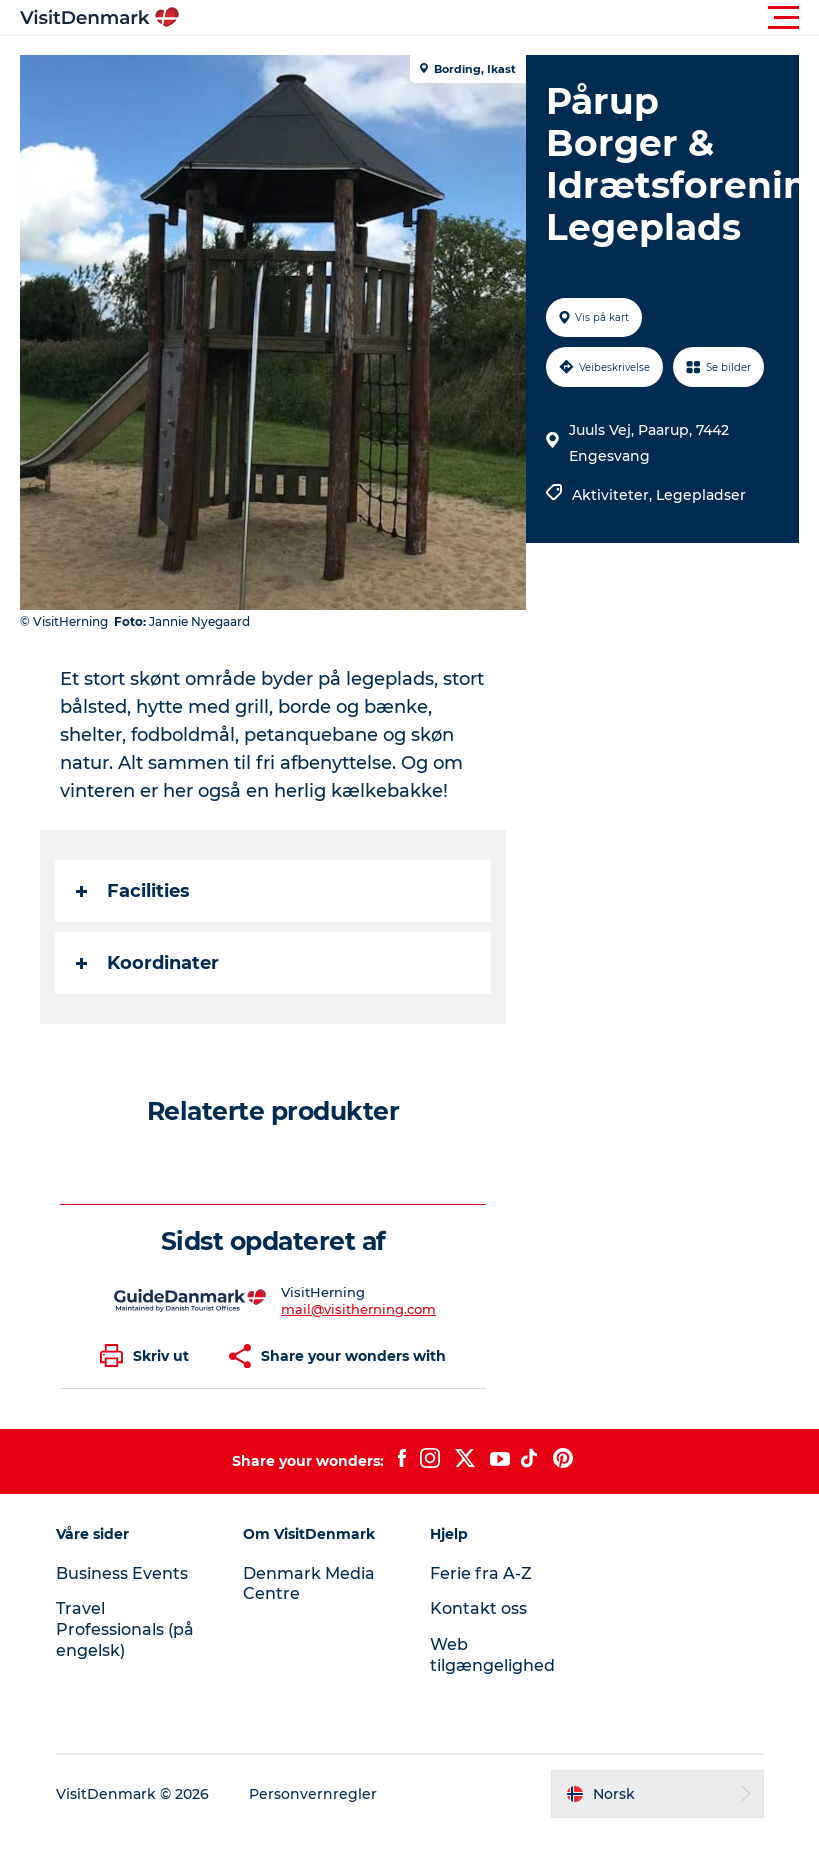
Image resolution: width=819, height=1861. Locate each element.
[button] (499, 18)
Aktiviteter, (614, 495)
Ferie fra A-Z (481, 1573)
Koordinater (147, 963)
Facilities (133, 891)
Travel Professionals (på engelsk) (125, 1629)
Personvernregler (313, 1794)
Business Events (122, 1573)
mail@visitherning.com (358, 1309)
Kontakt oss (478, 1608)
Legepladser (701, 495)
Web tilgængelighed (492, 1655)
